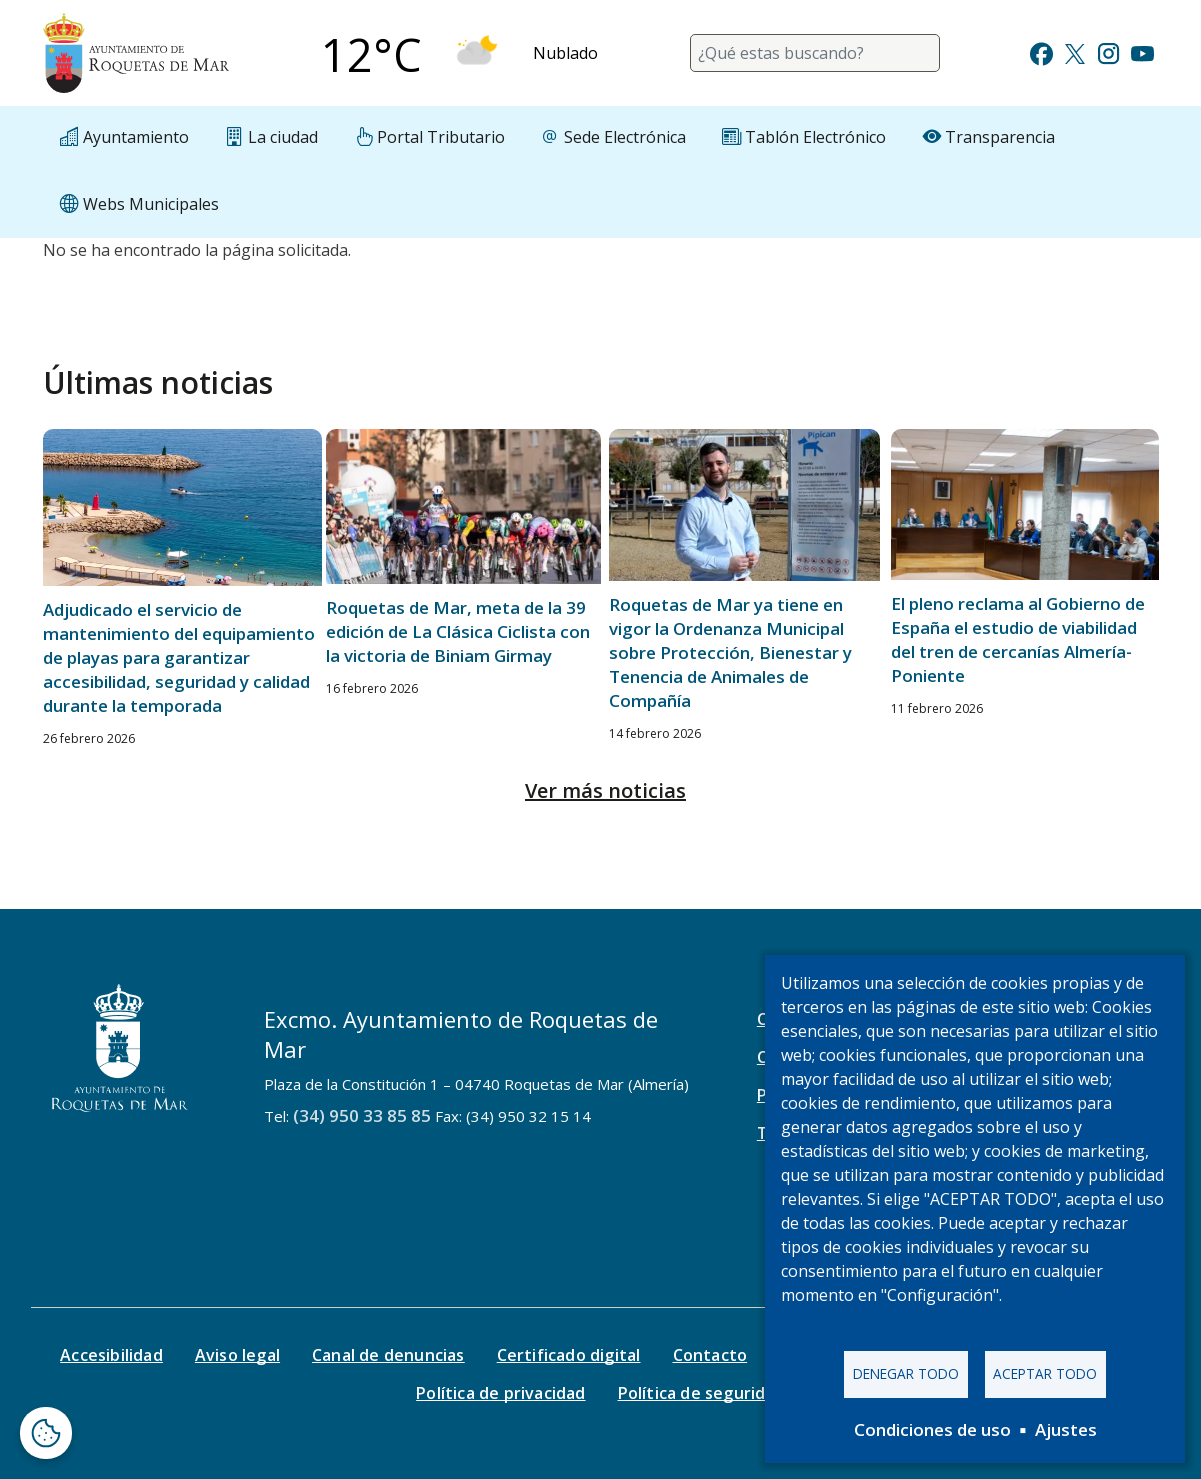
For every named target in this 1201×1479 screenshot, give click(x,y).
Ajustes (1066, 1429)
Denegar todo (906, 1373)
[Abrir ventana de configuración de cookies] (46, 1433)
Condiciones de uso (932, 1429)
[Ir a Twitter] (1075, 51)
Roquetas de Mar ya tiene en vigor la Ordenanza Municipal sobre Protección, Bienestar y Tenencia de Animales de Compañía (730, 652)
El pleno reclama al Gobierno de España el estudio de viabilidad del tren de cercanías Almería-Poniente (1018, 639)
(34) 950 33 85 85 (362, 1115)
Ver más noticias (605, 790)
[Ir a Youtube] (1142, 51)
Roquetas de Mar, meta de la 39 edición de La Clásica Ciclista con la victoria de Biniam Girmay (458, 631)
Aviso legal (237, 1355)
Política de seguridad (701, 1393)
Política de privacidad (500, 1393)
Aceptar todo (1045, 1373)
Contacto (710, 1355)
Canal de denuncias (388, 1355)
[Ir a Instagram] (1108, 51)
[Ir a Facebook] (1041, 51)
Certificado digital (569, 1355)
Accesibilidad (111, 1355)
